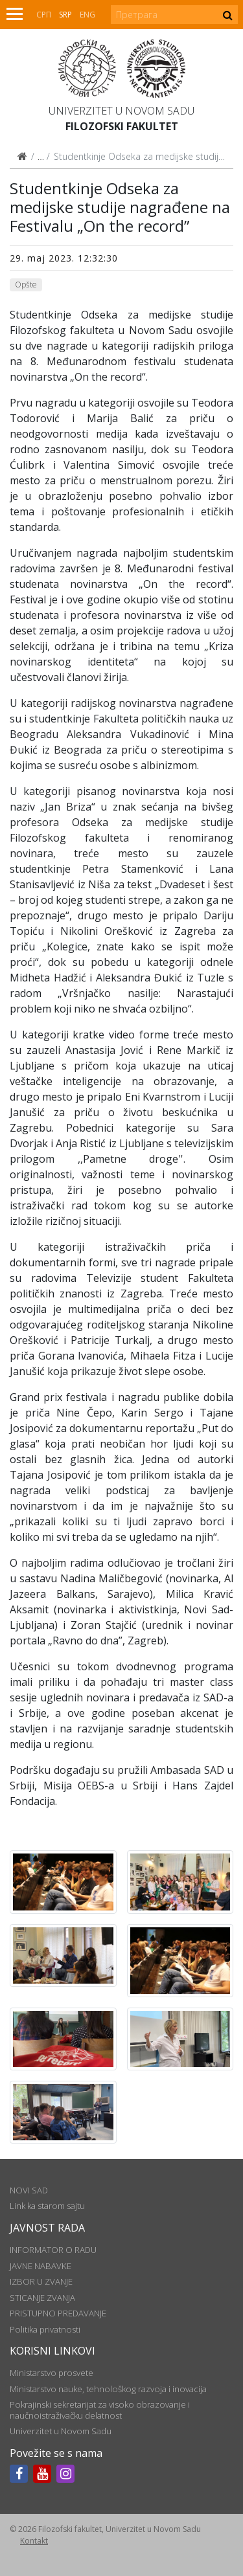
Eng (87, 14)
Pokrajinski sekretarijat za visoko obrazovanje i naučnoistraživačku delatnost (100, 2410)
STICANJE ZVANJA (42, 2297)
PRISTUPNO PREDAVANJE (58, 2313)
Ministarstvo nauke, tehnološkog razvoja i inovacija (108, 2389)
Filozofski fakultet (121, 126)
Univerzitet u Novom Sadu (121, 111)
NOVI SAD (29, 2190)
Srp (65, 14)
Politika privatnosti (45, 2329)
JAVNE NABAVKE (40, 2266)
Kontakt (34, 2540)
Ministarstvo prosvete (51, 2373)
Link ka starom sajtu (47, 2206)
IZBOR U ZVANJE (41, 2281)
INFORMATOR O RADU (53, 2250)
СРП (43, 14)
